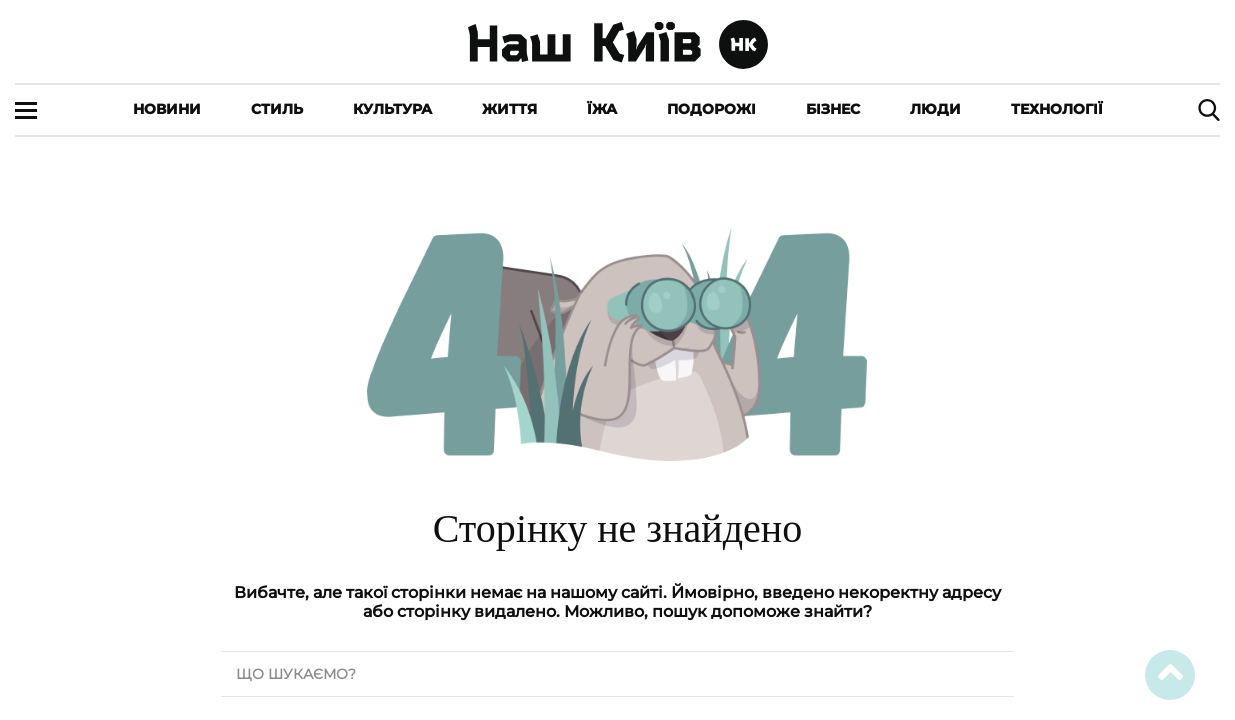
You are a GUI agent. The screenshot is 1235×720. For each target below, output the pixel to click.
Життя (509, 109)
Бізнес (833, 109)
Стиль (277, 109)
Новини (167, 109)
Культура (392, 109)
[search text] (617, 674)
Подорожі (711, 109)
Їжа (602, 109)
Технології (1057, 109)
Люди (935, 109)
